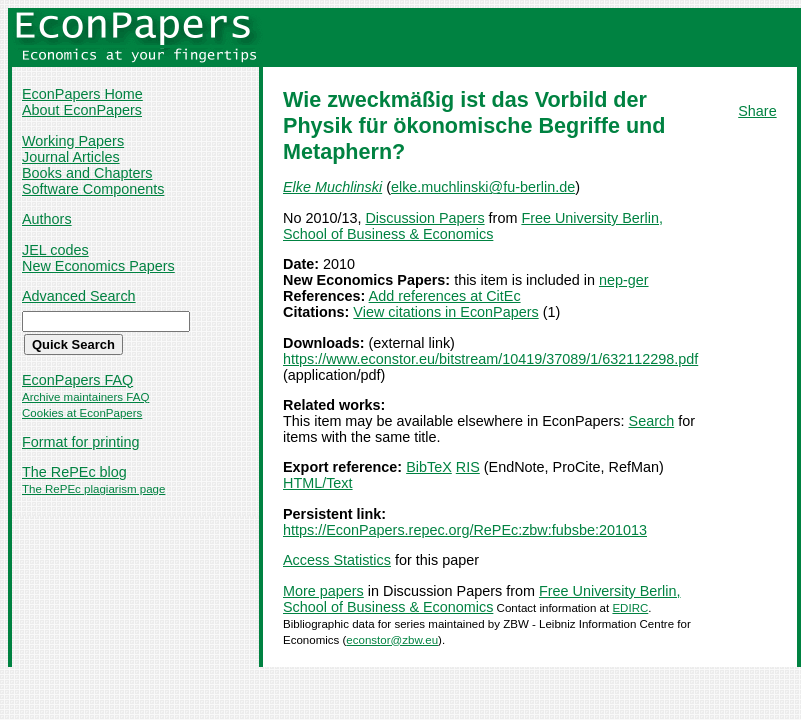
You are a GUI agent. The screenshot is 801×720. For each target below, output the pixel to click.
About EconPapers (82, 110)
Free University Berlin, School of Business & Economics (473, 226)
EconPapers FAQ (77, 380)
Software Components (93, 189)
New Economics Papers (98, 266)
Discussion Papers (424, 218)
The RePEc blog (74, 472)
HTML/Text (318, 483)
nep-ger (624, 280)
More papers (323, 591)
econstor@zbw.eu (392, 640)
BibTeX (429, 467)
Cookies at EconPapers (82, 413)
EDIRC (630, 608)
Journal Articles (71, 157)
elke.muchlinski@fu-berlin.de (483, 187)
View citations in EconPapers (445, 312)
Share (757, 111)
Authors (47, 219)
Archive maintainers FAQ (85, 397)
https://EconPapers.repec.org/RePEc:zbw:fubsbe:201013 (465, 530)
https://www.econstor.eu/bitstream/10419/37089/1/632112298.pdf (490, 359)
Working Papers (73, 141)
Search (652, 421)
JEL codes (55, 250)
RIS (468, 467)
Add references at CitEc (445, 296)
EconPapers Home (82, 94)
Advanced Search (79, 296)
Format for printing (81, 442)
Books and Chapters (87, 173)
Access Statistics (337, 560)
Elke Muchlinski (332, 187)
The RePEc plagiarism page (93, 489)
